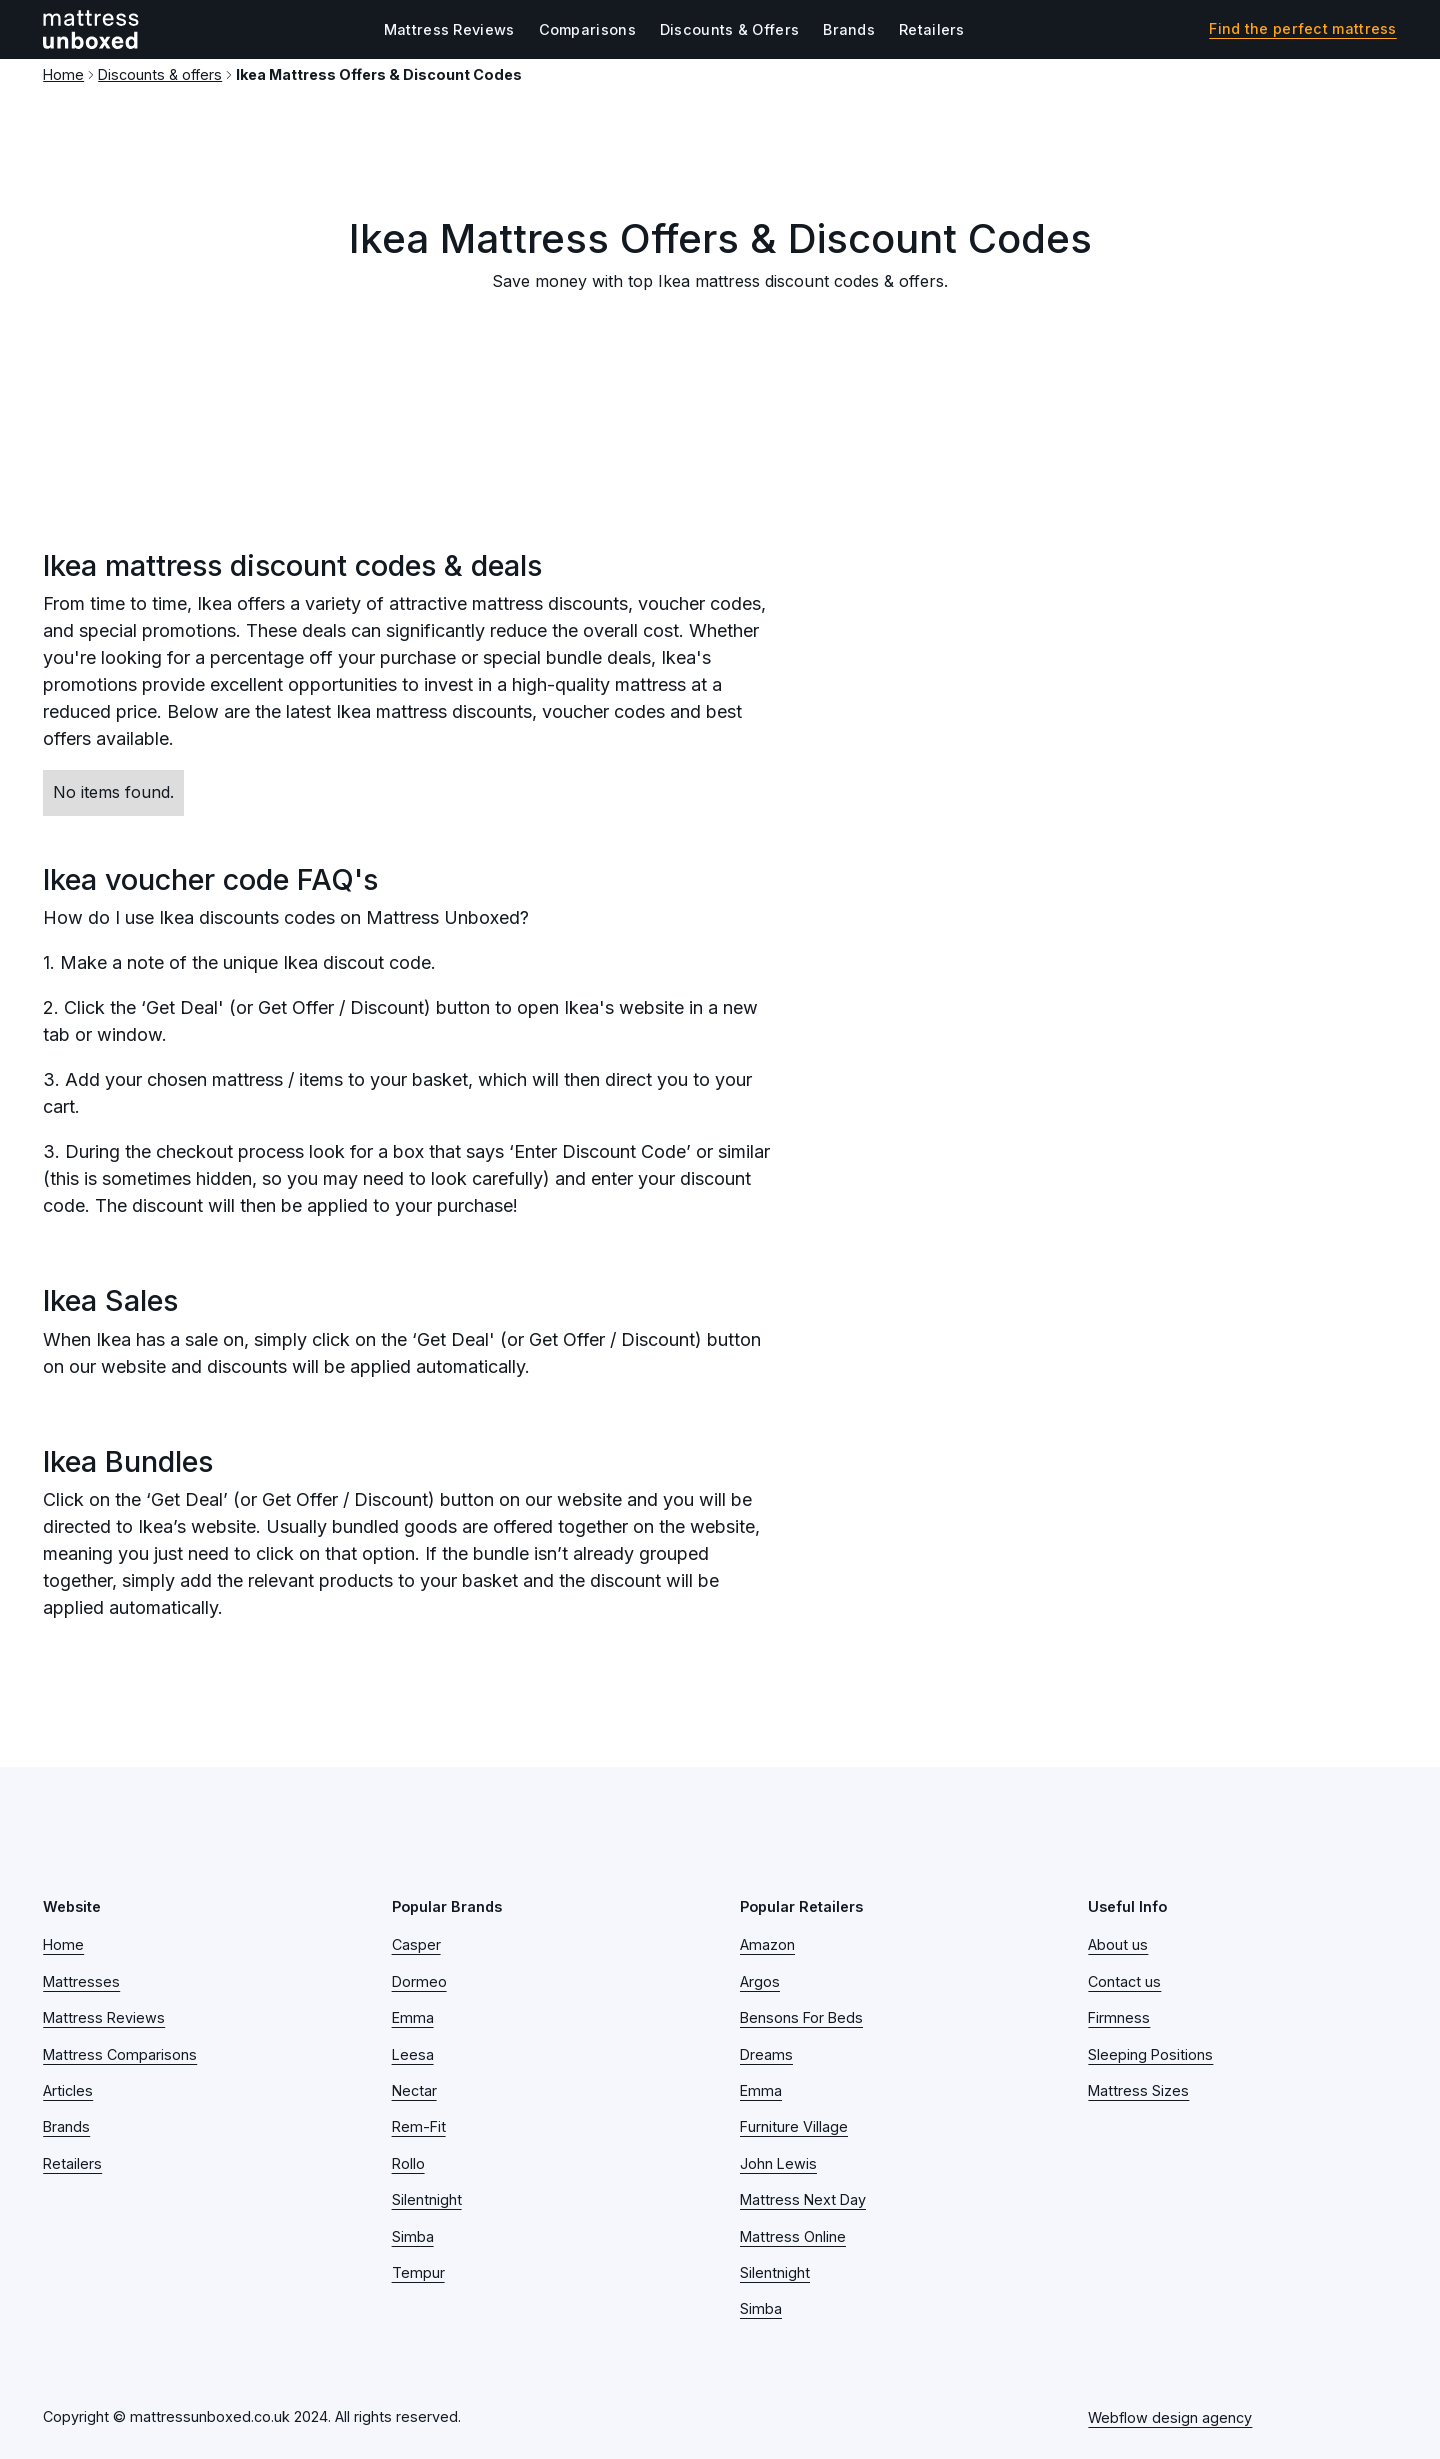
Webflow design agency (1170, 2417)
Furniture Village (794, 2126)
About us (1118, 1944)
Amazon (767, 1944)
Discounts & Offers (729, 29)
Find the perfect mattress (1303, 29)
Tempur (418, 2272)
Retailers (932, 29)
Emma (413, 2017)
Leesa (413, 2054)
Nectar (414, 2090)
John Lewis (778, 2163)
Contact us (1124, 1981)
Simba (413, 2236)
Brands (849, 29)
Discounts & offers (160, 74)
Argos (760, 1981)
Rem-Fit (419, 2126)
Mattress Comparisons (120, 2054)
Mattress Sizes (1138, 2090)
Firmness (1119, 2017)
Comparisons (587, 29)
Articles (68, 2090)
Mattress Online (793, 2236)
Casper (416, 1944)
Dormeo (419, 1981)
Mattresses (81, 1981)
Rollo (408, 2163)
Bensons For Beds (801, 2017)
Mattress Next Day (803, 2199)
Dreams (766, 2054)
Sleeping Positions (1150, 2054)
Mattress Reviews (449, 29)
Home (63, 74)
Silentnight (427, 2199)
